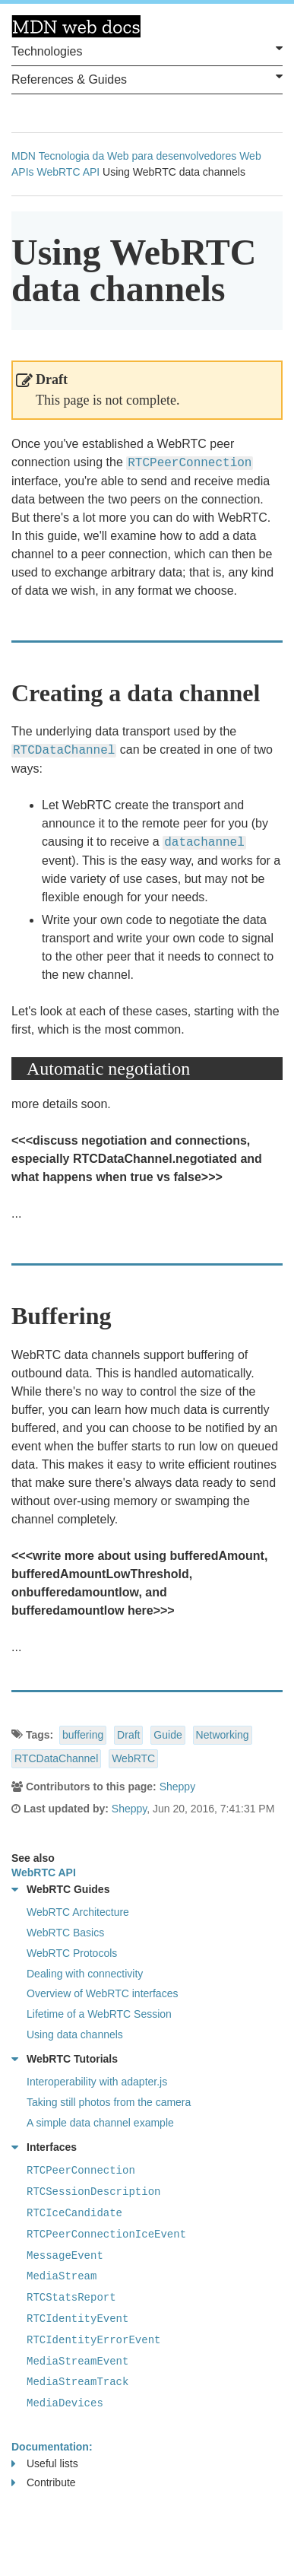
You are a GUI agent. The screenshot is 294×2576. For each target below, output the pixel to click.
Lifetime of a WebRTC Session (99, 2014)
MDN (23, 156)
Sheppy (177, 1786)
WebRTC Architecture (78, 1912)
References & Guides (147, 78)
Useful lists (44, 2463)
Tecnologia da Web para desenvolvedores (137, 156)
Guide (167, 1735)
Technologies (147, 50)
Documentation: (52, 2447)
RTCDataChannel (56, 1758)
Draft (128, 1735)
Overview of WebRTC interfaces (102, 1993)
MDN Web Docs (76, 26)
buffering (82, 1735)
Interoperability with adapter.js (97, 2082)
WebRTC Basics (65, 1932)
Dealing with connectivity (85, 1974)
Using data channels (75, 2034)
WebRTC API (68, 172)
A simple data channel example (100, 2123)
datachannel (204, 843)
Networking (222, 1735)
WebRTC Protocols (72, 1953)
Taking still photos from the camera (109, 2102)
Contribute (43, 2482)
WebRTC (133, 1758)
